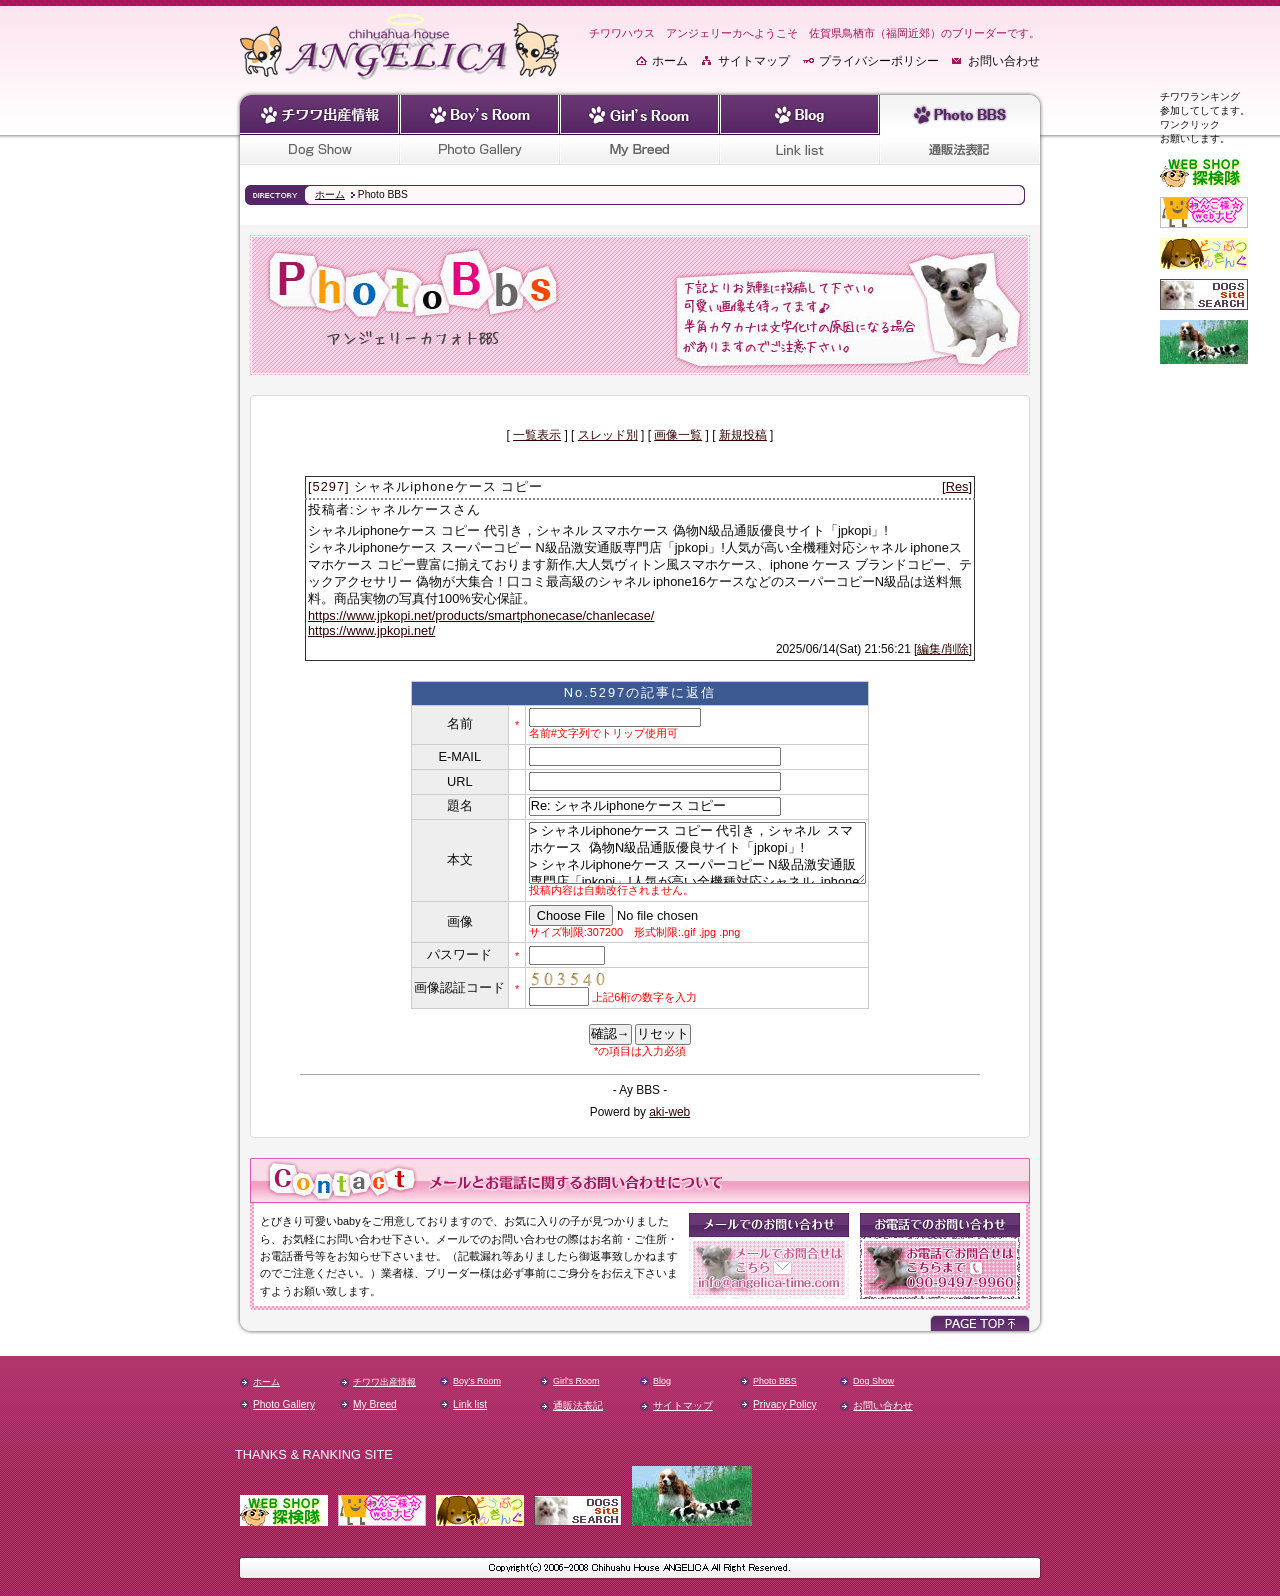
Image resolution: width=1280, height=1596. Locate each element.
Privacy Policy (785, 1404)
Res (957, 486)
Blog (662, 1381)
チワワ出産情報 (384, 1382)
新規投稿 (743, 435)
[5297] (329, 486)
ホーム (670, 61)
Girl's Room (576, 1381)
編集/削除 (942, 649)
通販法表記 (578, 1405)
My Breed (375, 1404)
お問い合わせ (1004, 61)
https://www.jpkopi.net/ (371, 630)
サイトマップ (754, 61)
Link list (470, 1404)
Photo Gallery (284, 1404)
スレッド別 (608, 435)
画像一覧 (678, 435)
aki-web (669, 1112)
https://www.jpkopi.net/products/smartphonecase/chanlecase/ (481, 615)
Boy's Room (477, 1381)
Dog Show (873, 1381)
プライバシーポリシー (879, 61)
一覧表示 (537, 435)
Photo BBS (775, 1381)
